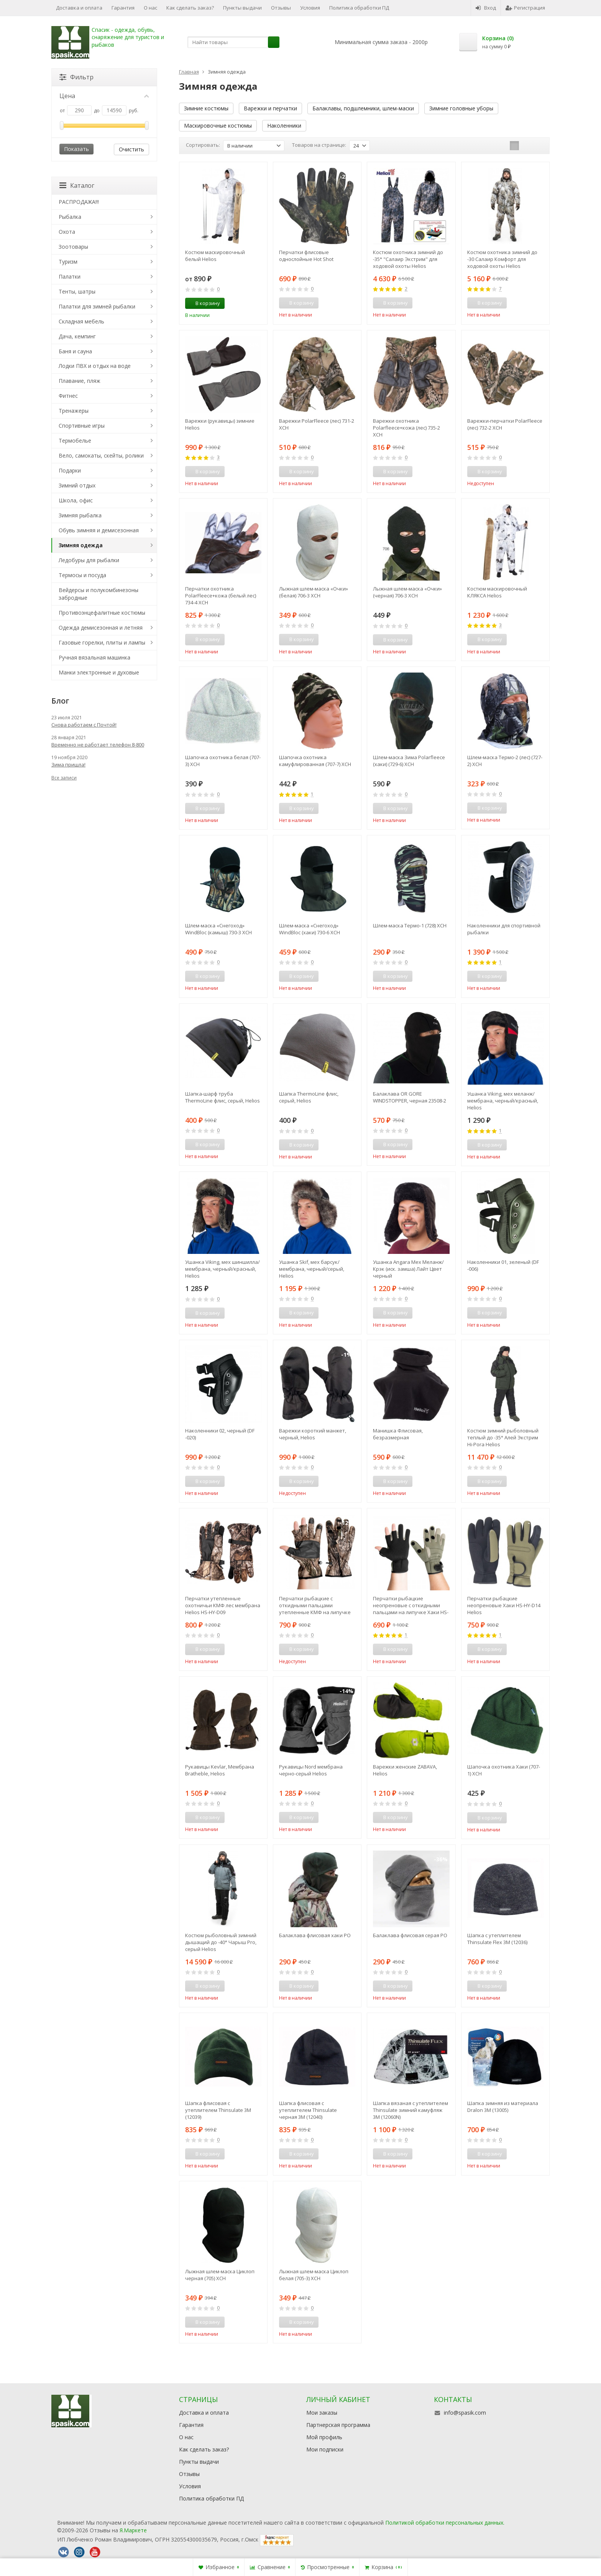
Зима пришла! (68, 764)
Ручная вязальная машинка (94, 657)
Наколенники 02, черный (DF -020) (220, 1434)
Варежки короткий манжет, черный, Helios (312, 1434)
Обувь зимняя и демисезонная (99, 530)
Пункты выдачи (242, 7)
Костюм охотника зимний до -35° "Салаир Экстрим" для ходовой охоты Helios (408, 259)
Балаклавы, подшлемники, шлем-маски (363, 108)
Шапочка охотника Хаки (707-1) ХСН (503, 1770)
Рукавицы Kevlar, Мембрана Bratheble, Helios (219, 1770)
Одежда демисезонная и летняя (101, 627)
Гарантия (123, 7)
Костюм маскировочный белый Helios (215, 256)
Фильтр (76, 77)
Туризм (68, 261)
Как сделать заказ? (190, 7)
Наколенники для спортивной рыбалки (503, 929)
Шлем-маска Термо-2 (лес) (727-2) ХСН (504, 761)
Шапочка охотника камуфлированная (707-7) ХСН (315, 761)
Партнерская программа (338, 2424)
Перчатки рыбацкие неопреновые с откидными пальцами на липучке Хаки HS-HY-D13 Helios (410, 1605)
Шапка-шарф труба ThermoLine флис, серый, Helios (222, 1097)
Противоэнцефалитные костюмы (102, 612)
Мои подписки (324, 2449)
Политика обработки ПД (359, 7)
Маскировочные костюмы (218, 125)
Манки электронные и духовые (99, 672)
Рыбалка (70, 216)
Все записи (64, 777)
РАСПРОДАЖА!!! (79, 201)
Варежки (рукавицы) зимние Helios (220, 424)
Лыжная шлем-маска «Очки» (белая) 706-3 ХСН (313, 592)
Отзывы (281, 7)
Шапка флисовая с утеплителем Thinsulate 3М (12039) (218, 2110)
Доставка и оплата (79, 7)
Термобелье (75, 440)
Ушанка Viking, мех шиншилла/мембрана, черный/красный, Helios (222, 1268)
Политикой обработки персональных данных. (444, 2522)
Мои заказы (321, 2412)
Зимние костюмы (206, 108)
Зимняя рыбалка (80, 515)
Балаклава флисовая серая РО (410, 1935)
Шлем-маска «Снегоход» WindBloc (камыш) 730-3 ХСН (218, 929)
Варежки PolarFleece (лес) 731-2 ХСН (316, 424)
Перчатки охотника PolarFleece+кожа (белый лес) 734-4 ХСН (220, 595)
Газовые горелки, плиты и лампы (102, 642)
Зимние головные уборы (461, 108)
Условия (310, 7)
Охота (67, 231)
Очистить (131, 149)
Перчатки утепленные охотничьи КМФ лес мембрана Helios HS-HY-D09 (222, 1605)
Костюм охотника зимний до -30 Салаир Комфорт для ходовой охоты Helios (502, 259)
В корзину (203, 303)
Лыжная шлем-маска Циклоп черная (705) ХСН (220, 2275)
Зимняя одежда (81, 545)
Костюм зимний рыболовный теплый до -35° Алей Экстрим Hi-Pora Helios (503, 1437)
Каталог (76, 185)
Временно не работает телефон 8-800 (97, 744)
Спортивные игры (82, 425)
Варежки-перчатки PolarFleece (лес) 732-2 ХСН (504, 424)
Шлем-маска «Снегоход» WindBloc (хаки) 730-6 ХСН (309, 929)
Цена (104, 96)
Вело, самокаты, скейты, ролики (101, 455)
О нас (150, 7)
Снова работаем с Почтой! (84, 724)
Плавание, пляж (79, 380)
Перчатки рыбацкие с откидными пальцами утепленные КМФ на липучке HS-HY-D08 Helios (315, 1605)
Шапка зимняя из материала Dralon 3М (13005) (502, 2106)
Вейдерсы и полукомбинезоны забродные (98, 593)
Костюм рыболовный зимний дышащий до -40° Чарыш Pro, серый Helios (220, 1942)
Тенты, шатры (77, 291)
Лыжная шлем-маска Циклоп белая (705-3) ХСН (313, 2275)
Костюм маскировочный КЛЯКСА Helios (497, 592)
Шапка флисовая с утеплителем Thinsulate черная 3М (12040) (308, 2110)
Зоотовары (73, 246)
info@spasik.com (465, 2412)
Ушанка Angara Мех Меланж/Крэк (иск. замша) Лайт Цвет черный (408, 1268)
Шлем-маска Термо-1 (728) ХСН (410, 925)
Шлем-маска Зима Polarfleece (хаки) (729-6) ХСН (409, 761)
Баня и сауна (75, 351)
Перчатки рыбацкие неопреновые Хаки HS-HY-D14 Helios (503, 1605)
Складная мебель (81, 321)
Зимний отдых (77, 485)
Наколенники (284, 125)
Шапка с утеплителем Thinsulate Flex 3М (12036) (497, 1939)
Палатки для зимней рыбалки (97, 306)
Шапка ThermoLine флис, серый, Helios (308, 1097)
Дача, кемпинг (77, 336)
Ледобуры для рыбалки (89, 560)
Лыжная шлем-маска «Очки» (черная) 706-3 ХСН (407, 592)
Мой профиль (324, 2437)
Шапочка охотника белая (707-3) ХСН (223, 761)
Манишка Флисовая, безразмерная (398, 1434)
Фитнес (68, 395)
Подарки (70, 470)
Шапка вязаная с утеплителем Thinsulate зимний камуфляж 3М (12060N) (410, 2110)
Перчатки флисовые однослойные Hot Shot (306, 256)
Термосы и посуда (82, 575)
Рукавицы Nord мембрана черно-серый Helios (311, 1770)
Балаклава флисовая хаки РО (315, 1935)
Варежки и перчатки (270, 108)
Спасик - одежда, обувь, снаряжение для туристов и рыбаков (128, 37)
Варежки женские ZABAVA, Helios (405, 1770)
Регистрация (525, 7)
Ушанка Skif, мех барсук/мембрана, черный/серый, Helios (311, 1268)
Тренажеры (74, 410)
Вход (486, 7)
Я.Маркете (133, 2530)
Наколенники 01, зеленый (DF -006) (503, 1265)
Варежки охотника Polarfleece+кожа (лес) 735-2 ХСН (406, 427)
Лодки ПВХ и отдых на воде (95, 365)
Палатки (69, 276)
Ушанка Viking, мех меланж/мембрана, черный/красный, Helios (502, 1100)
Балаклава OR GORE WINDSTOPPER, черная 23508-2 (409, 1097)
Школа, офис (76, 500)
